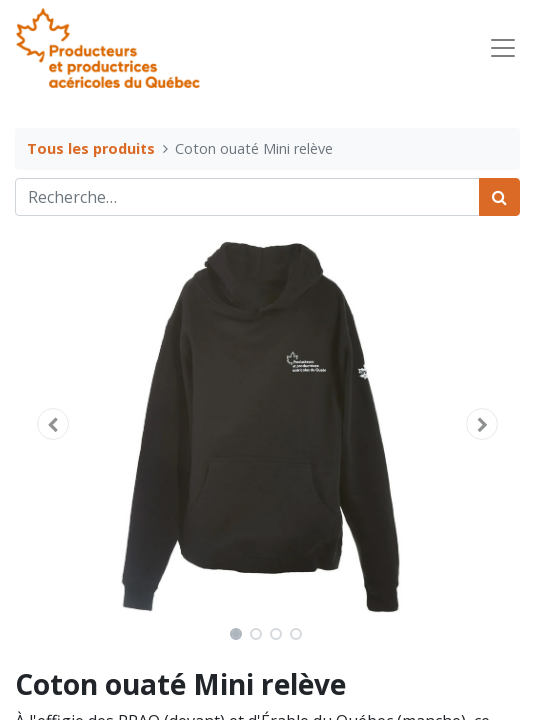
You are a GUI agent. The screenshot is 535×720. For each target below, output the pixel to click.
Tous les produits (91, 148)
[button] (53, 424)
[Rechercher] (499, 197)
